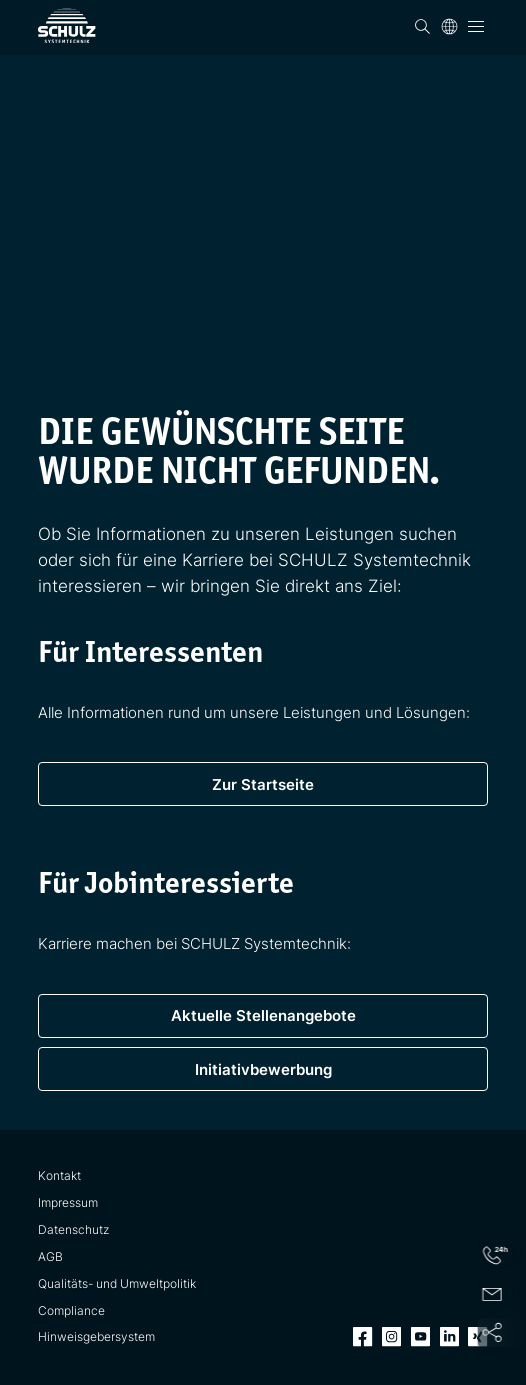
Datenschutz (73, 1230)
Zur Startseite (263, 784)
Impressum (68, 1203)
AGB (50, 1257)
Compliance (71, 1311)
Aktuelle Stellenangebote (263, 1015)
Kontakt (59, 1176)
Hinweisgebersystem (96, 1337)
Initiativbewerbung (263, 1069)
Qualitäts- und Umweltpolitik (117, 1284)
